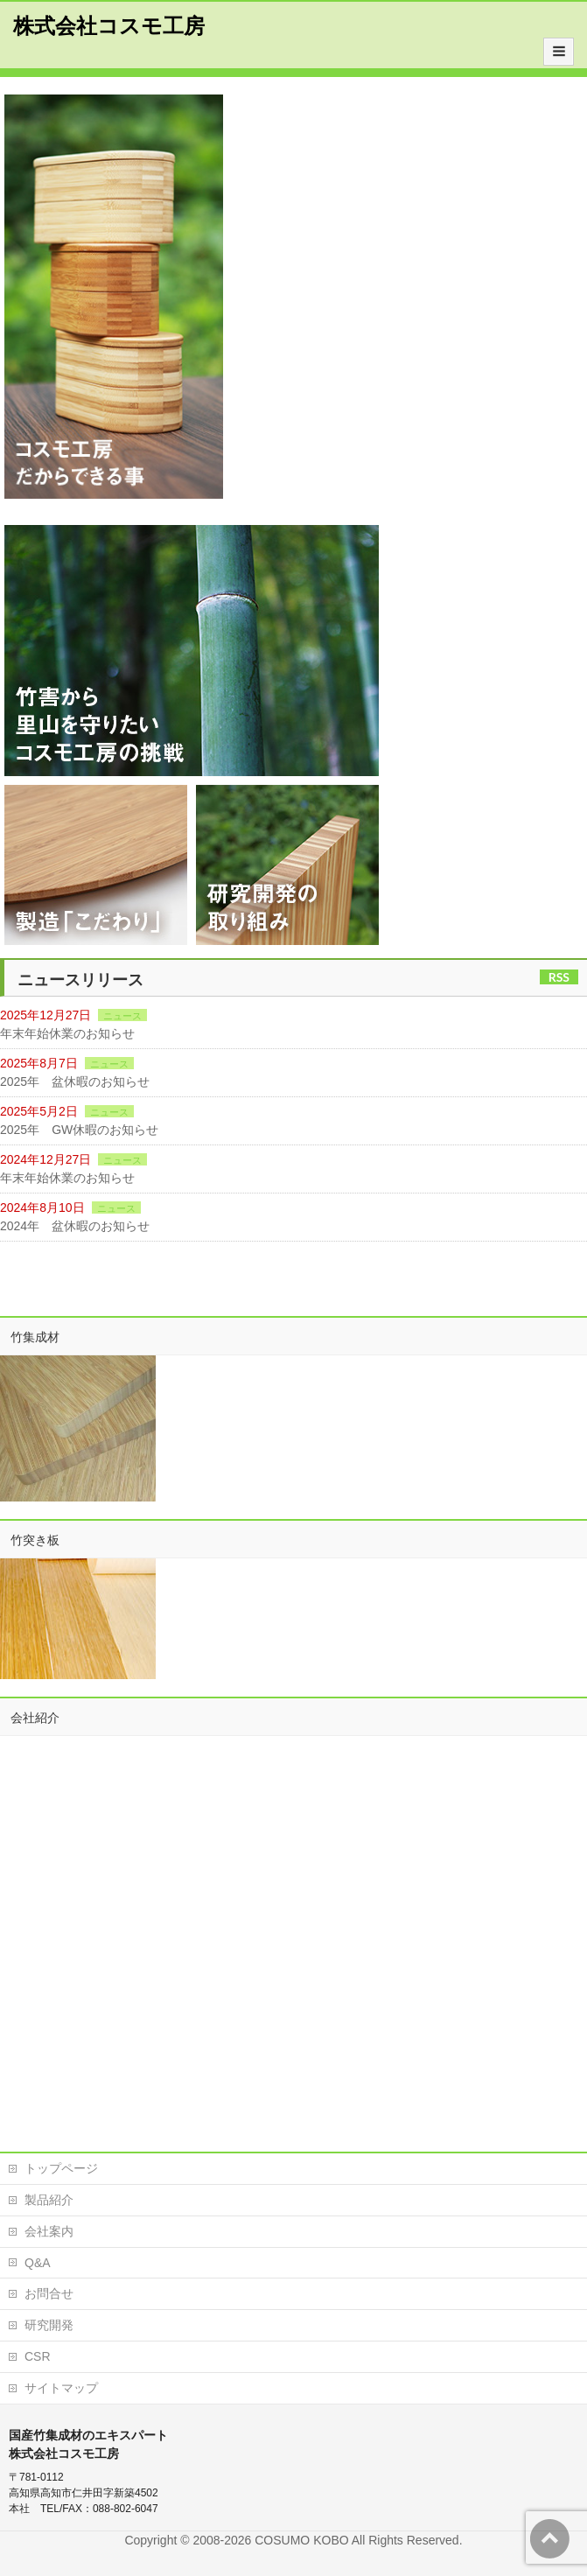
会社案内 (48, 2231)
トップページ (61, 2168)
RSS (559, 977)
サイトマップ (61, 2388)
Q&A (37, 2263)
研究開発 (48, 2325)
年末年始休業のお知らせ (67, 1033)
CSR (37, 2356)
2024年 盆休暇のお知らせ (75, 1226)
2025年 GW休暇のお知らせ (79, 1130)
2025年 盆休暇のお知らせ (75, 1081)
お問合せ (48, 2293)
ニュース (122, 1016)
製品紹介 (48, 2200)
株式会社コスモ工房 (109, 26)
